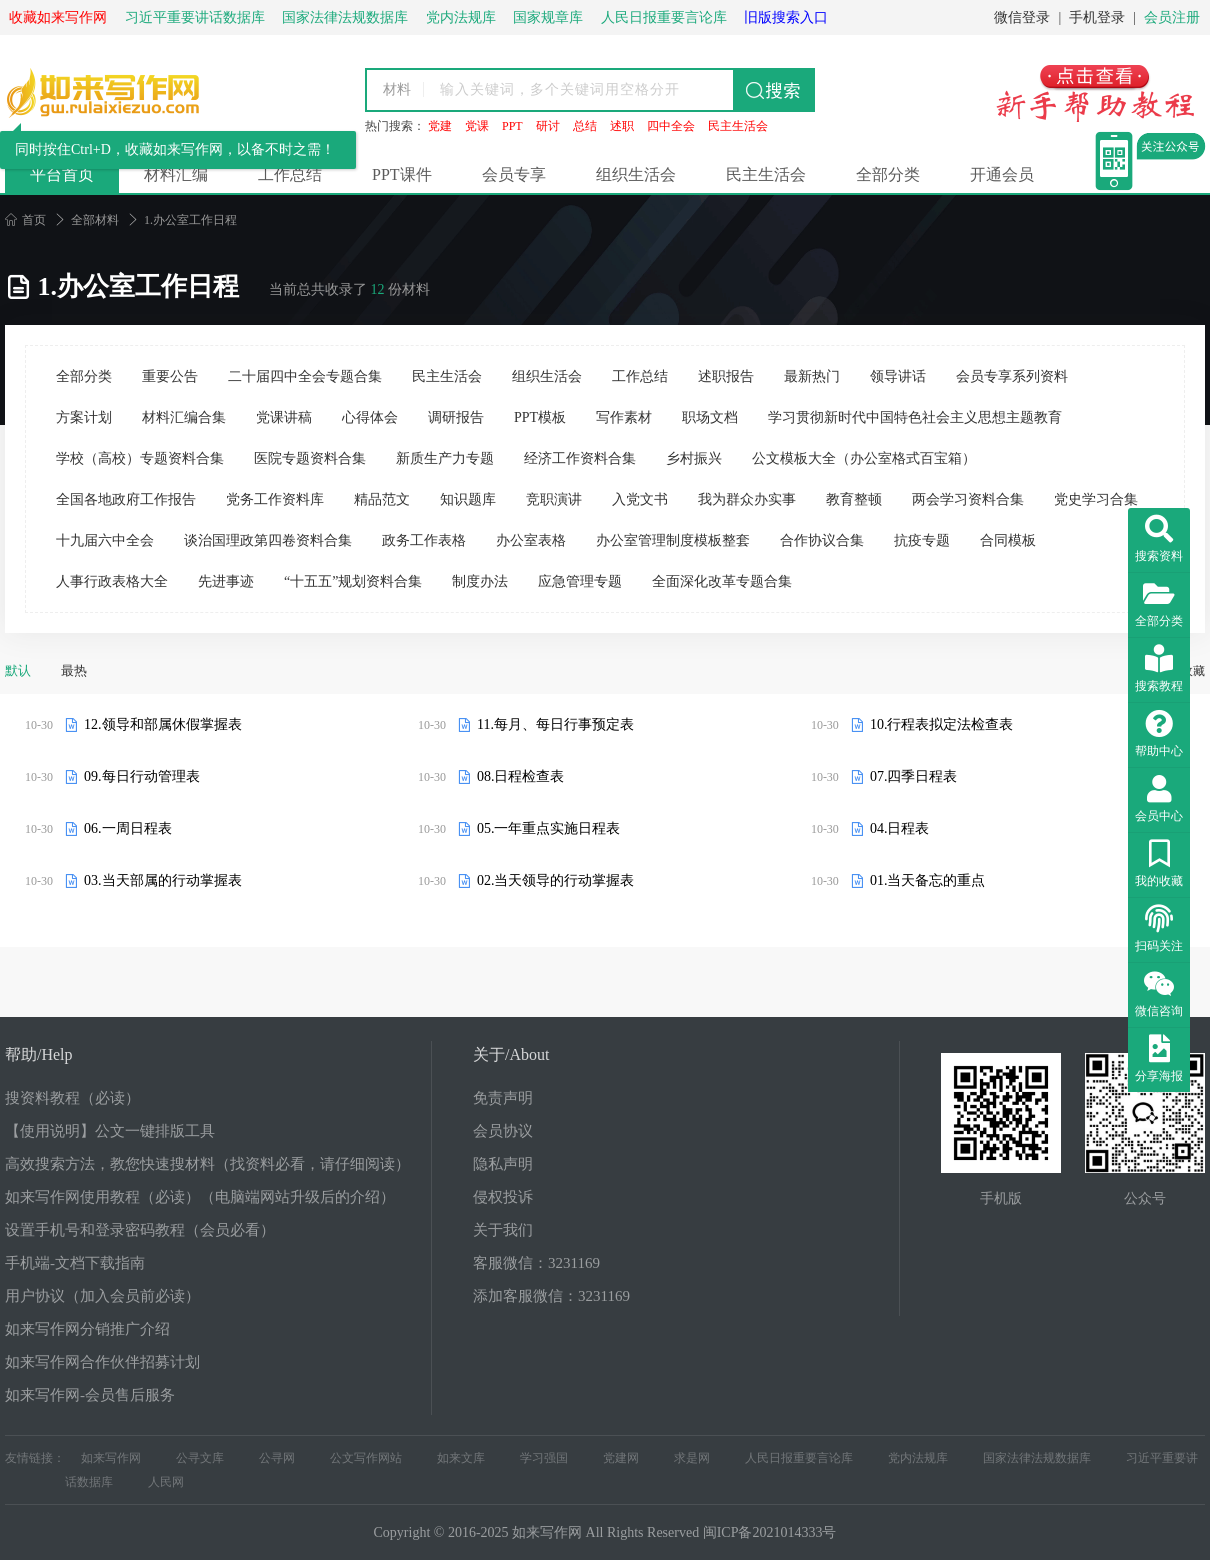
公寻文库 (200, 1458)
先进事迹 (226, 581)
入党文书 (640, 499)
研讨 (548, 126)
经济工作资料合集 (580, 458)
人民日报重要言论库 (799, 1458)
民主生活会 (738, 126)
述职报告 (726, 376)
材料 (397, 89)
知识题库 (468, 499)
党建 (440, 126)
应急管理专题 (580, 581)
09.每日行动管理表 (142, 776)
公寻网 (277, 1458)
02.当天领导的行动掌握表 (556, 880)
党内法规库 (918, 1458)
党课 (477, 126)
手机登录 (1097, 17)
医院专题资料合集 (310, 458)
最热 (74, 670)
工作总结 (290, 174)
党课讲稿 (284, 417)
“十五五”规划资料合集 (353, 581)
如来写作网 (111, 1458)
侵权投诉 (503, 1197)
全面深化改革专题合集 (722, 581)
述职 (622, 126)
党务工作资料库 (275, 499)
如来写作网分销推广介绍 (87, 1329)
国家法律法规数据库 (1037, 1458)
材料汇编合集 (184, 417)
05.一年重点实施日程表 (549, 828)
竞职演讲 (554, 499)
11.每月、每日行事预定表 (555, 724)
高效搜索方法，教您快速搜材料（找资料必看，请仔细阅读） (207, 1164)
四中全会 (671, 126)
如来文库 (461, 1458)
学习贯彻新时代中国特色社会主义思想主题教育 (915, 417)
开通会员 (1002, 174)
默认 (18, 670)
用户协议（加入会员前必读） (102, 1296)
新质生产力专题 (445, 458)
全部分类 (888, 174)
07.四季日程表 (914, 776)
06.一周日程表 (128, 828)
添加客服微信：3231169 (551, 1296)
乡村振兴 (694, 458)
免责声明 (503, 1098)
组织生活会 (636, 174)
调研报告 (456, 417)
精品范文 (382, 499)
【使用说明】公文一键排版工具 (110, 1131)
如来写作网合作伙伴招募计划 (102, 1362)
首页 (25, 220)
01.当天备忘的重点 (928, 880)
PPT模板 (540, 417)
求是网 (692, 1458)
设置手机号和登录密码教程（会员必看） (140, 1230)
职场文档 (710, 417)
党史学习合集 (1096, 499)
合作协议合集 (822, 540)
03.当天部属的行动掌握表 (163, 880)
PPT (512, 126)
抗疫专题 (922, 540)
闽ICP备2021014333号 (770, 1532)
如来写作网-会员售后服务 (90, 1395)
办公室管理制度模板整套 (673, 540)
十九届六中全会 (105, 540)
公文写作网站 (366, 1458)
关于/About (511, 1054)
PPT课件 (402, 174)
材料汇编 (176, 174)
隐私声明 (503, 1164)
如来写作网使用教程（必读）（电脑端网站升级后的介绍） (200, 1197)
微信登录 (1022, 17)
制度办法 (480, 581)
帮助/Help (39, 1054)
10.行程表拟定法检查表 (942, 724)
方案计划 (84, 417)
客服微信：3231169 (536, 1263)
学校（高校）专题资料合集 (140, 458)
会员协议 (503, 1131)
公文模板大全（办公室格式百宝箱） (864, 458)
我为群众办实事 (747, 499)
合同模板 (1008, 540)
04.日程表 (900, 828)
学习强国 (544, 1458)
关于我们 (503, 1230)
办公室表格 (531, 540)
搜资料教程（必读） (72, 1098)
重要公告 (170, 376)
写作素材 (624, 417)
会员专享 (514, 174)
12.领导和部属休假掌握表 (163, 724)
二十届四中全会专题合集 (305, 376)
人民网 (166, 1482)
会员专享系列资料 (1012, 376)
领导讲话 (898, 376)
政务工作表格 (424, 540)
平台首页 (62, 174)
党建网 (621, 1458)
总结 (585, 126)
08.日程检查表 (521, 776)
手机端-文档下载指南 (75, 1263)
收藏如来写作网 (58, 17)
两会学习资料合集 (968, 499)
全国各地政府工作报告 (126, 499)
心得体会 (370, 417)
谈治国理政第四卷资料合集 (268, 540)
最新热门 (812, 376)
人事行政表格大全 (112, 581)
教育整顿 (854, 499)
